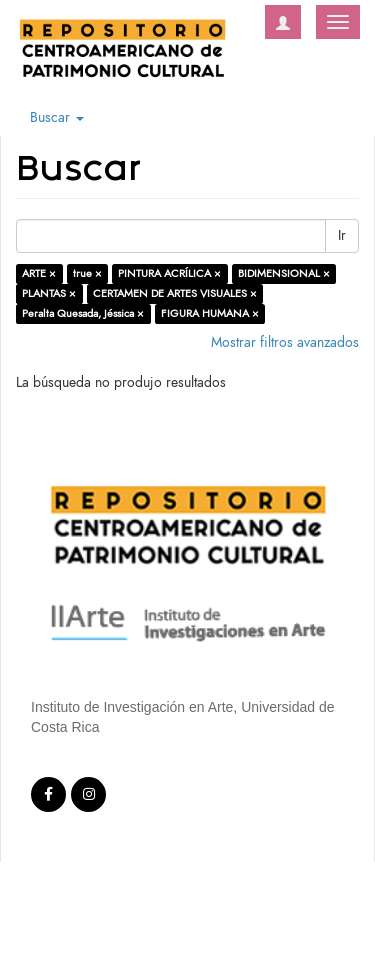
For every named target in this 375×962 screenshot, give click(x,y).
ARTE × (39, 273)
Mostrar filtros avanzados (285, 342)
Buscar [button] (57, 117)
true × (87, 273)
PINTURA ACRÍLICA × (169, 273)
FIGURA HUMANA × (210, 313)
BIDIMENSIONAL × (284, 273)
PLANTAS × (49, 293)
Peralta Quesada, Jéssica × (83, 313)
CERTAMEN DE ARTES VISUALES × (175, 293)
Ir (342, 235)
